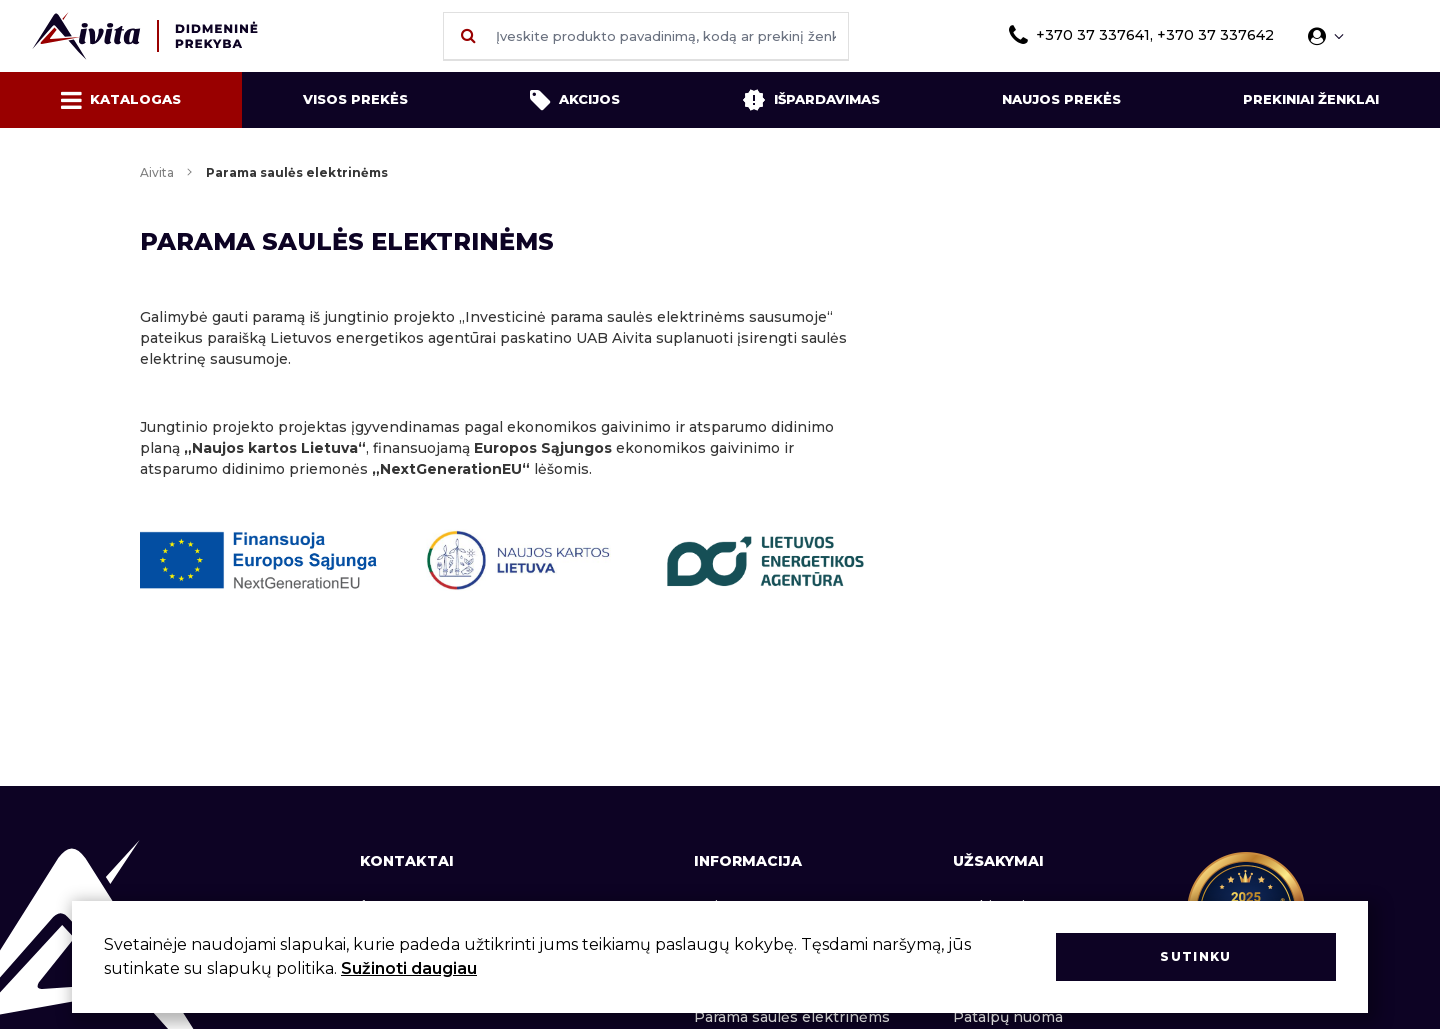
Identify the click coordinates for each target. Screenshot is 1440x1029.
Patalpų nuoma (1008, 1017)
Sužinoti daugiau (409, 968)
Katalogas (121, 100)
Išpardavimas (811, 100)
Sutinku (1195, 956)
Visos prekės (355, 99)
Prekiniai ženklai (1311, 99)
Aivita (157, 172)
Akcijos (575, 100)
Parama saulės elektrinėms (792, 1017)
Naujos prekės (1061, 99)
